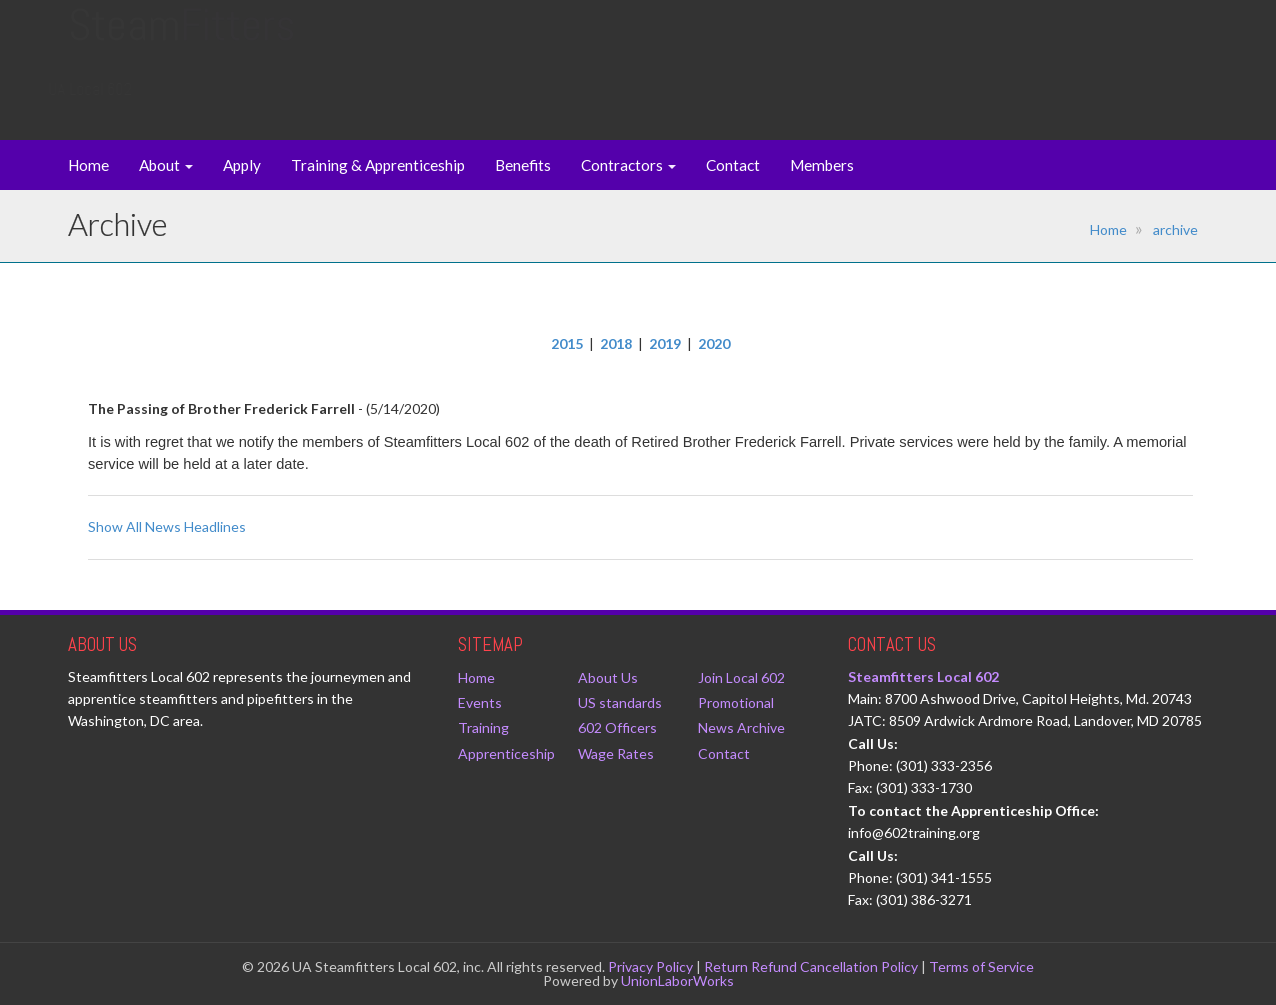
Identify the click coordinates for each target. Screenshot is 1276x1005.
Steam (181, 44)
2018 (616, 343)
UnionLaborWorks (677, 980)
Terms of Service (981, 966)
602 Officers (617, 727)
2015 (567, 343)
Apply (242, 165)
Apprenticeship (506, 753)
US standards (620, 702)
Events (480, 702)
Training (483, 727)
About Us (608, 677)
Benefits (523, 165)
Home (88, 165)
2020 (714, 343)
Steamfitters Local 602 (923, 676)
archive (1175, 229)
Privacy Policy (650, 966)
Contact (733, 165)
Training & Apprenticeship (378, 165)
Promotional (736, 702)
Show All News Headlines (167, 526)
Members (822, 165)
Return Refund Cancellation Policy (811, 966)
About (166, 165)
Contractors (628, 165)
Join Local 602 (741, 677)
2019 (665, 343)
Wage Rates (616, 753)
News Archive (741, 727)
